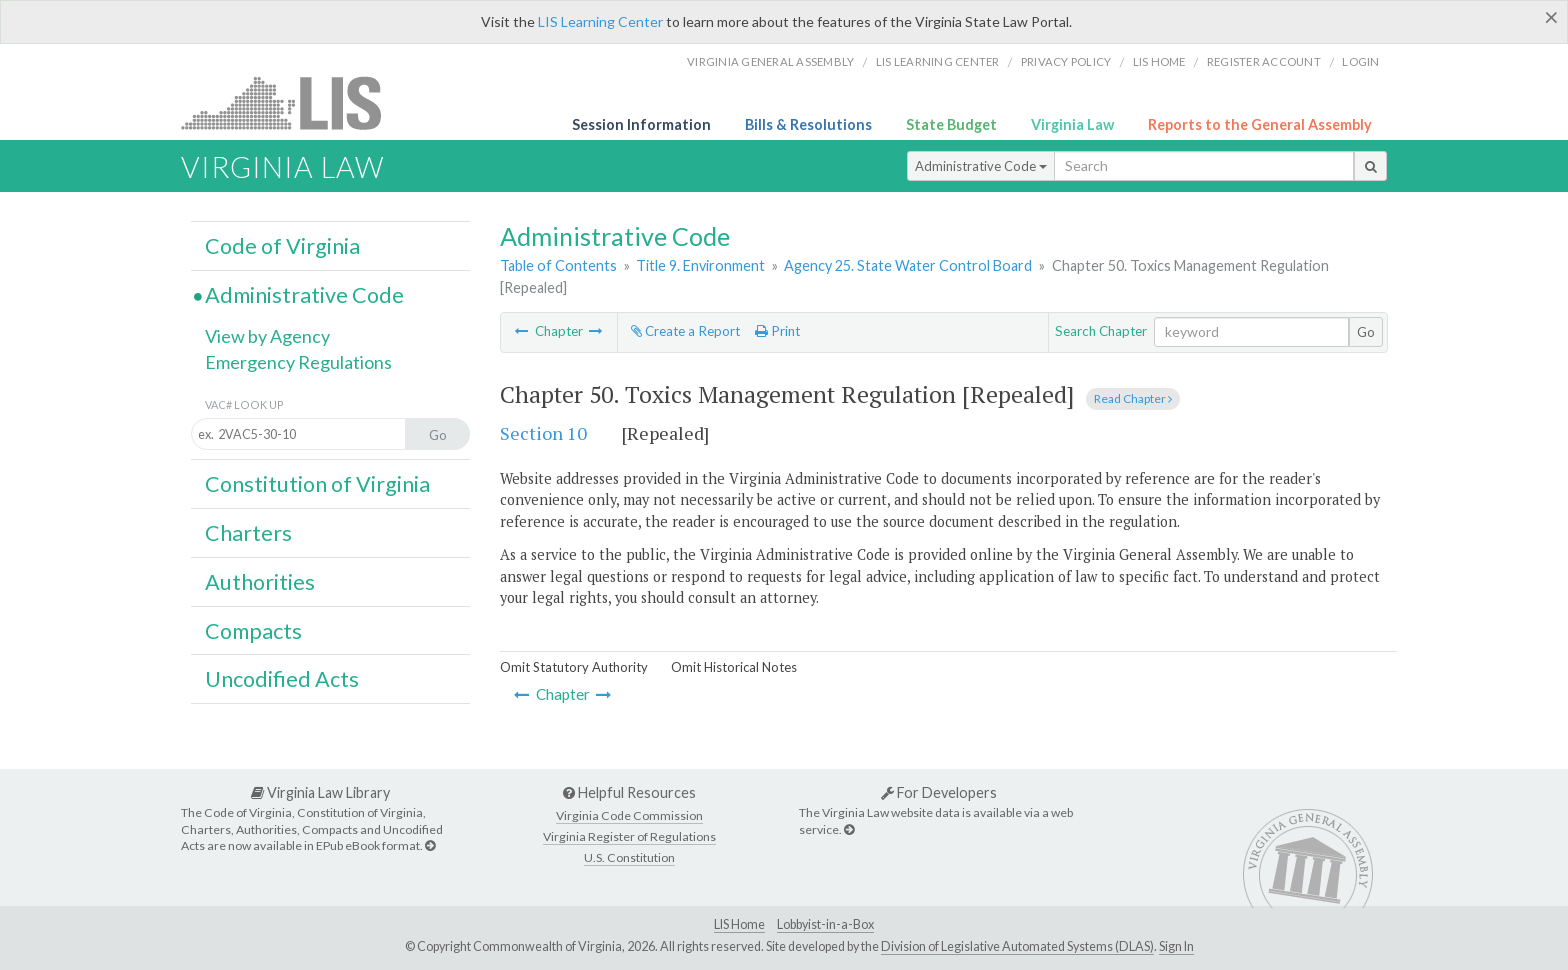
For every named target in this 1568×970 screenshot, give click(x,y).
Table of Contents (558, 265)
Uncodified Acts (282, 679)
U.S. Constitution (629, 857)
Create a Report (685, 331)
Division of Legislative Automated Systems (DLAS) (1017, 946)
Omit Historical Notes (734, 667)
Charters (248, 533)
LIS (292, 102)
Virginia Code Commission (629, 815)
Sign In (1176, 946)
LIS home (1159, 61)
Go (1366, 332)
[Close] (1551, 17)
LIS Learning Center (600, 21)
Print (777, 331)
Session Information (641, 124)
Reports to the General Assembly (1260, 124)
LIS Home (739, 924)
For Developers (939, 792)
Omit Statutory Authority (574, 667)
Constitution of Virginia (317, 484)
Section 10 (543, 433)
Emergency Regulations (298, 362)
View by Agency (267, 336)
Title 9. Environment (700, 265)
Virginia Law (1072, 124)
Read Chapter (1133, 398)
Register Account (1264, 61)
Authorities (260, 582)
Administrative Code (981, 166)
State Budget (951, 124)
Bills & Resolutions (808, 124)
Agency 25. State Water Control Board (908, 265)
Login (1360, 61)
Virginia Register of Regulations (629, 836)
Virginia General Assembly (770, 61)
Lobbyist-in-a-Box (825, 924)
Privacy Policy (1066, 61)
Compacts (253, 631)
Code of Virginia (282, 246)
